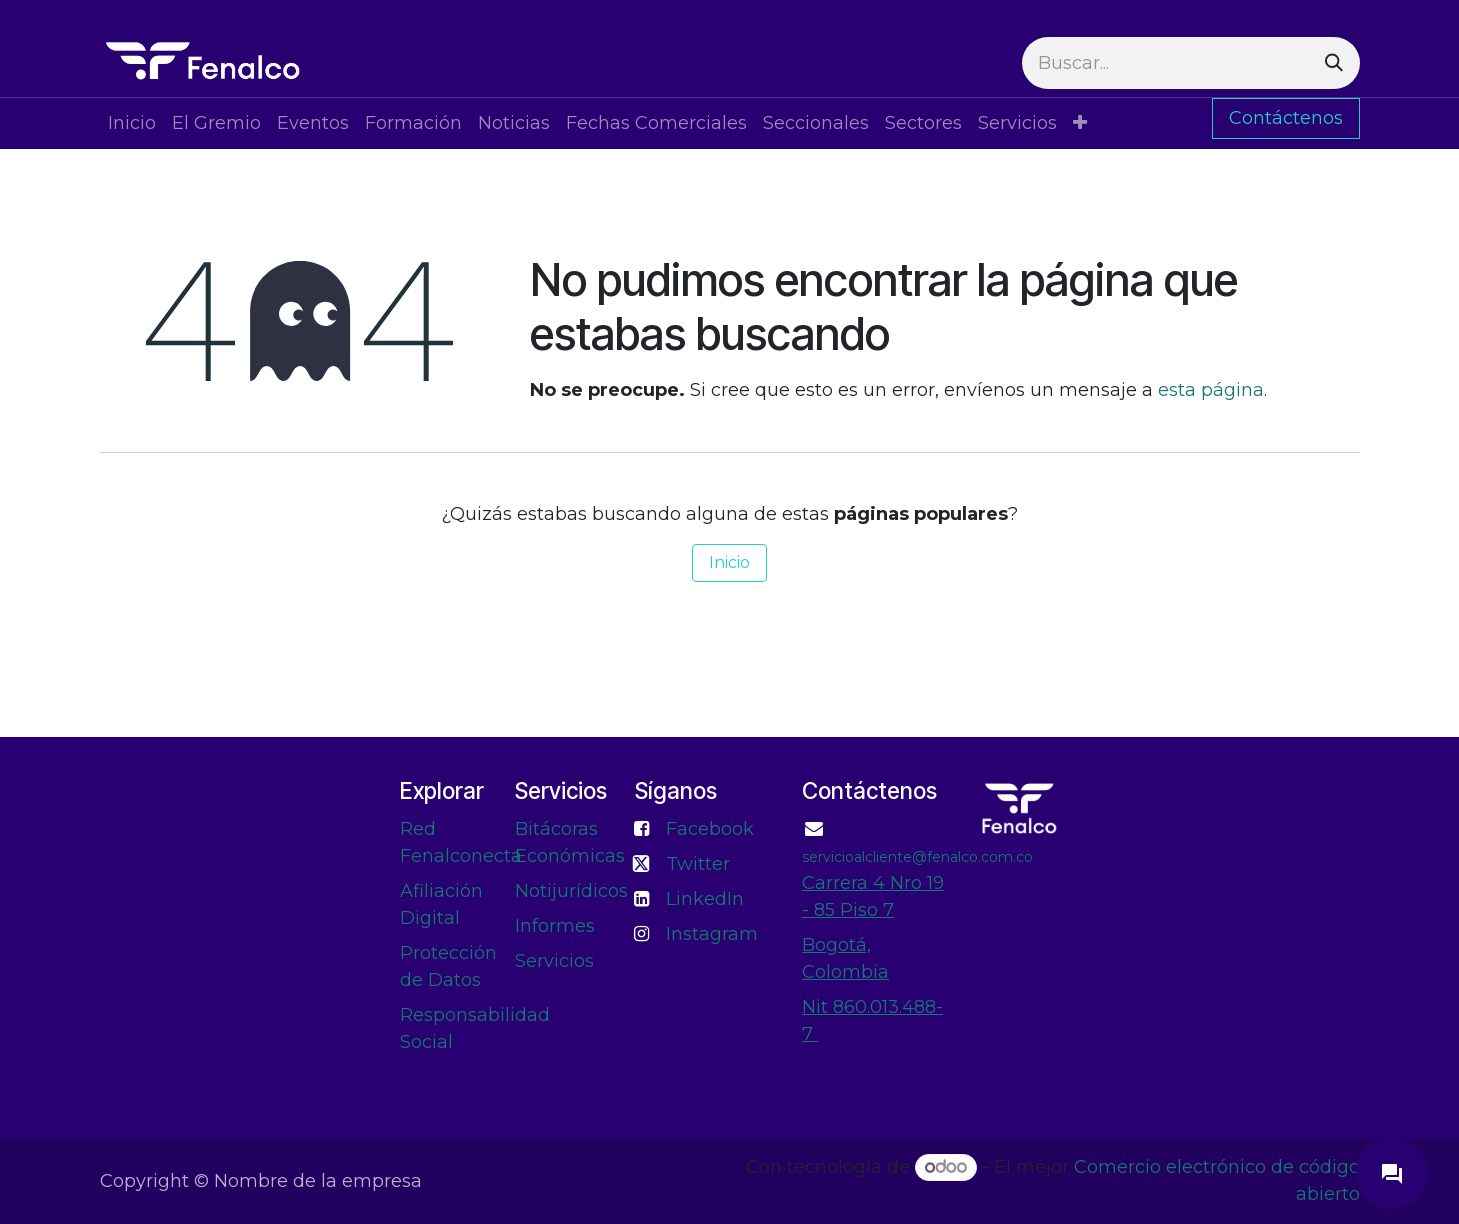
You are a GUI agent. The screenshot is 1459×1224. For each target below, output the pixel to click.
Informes (555, 926)
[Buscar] (1334, 63)
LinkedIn (705, 899)
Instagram (712, 934)
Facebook (710, 829)
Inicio (729, 562)
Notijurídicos (571, 891)
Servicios (554, 961)
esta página (1211, 390)
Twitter (698, 864)
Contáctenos (1286, 118)
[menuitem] (132, 123)
